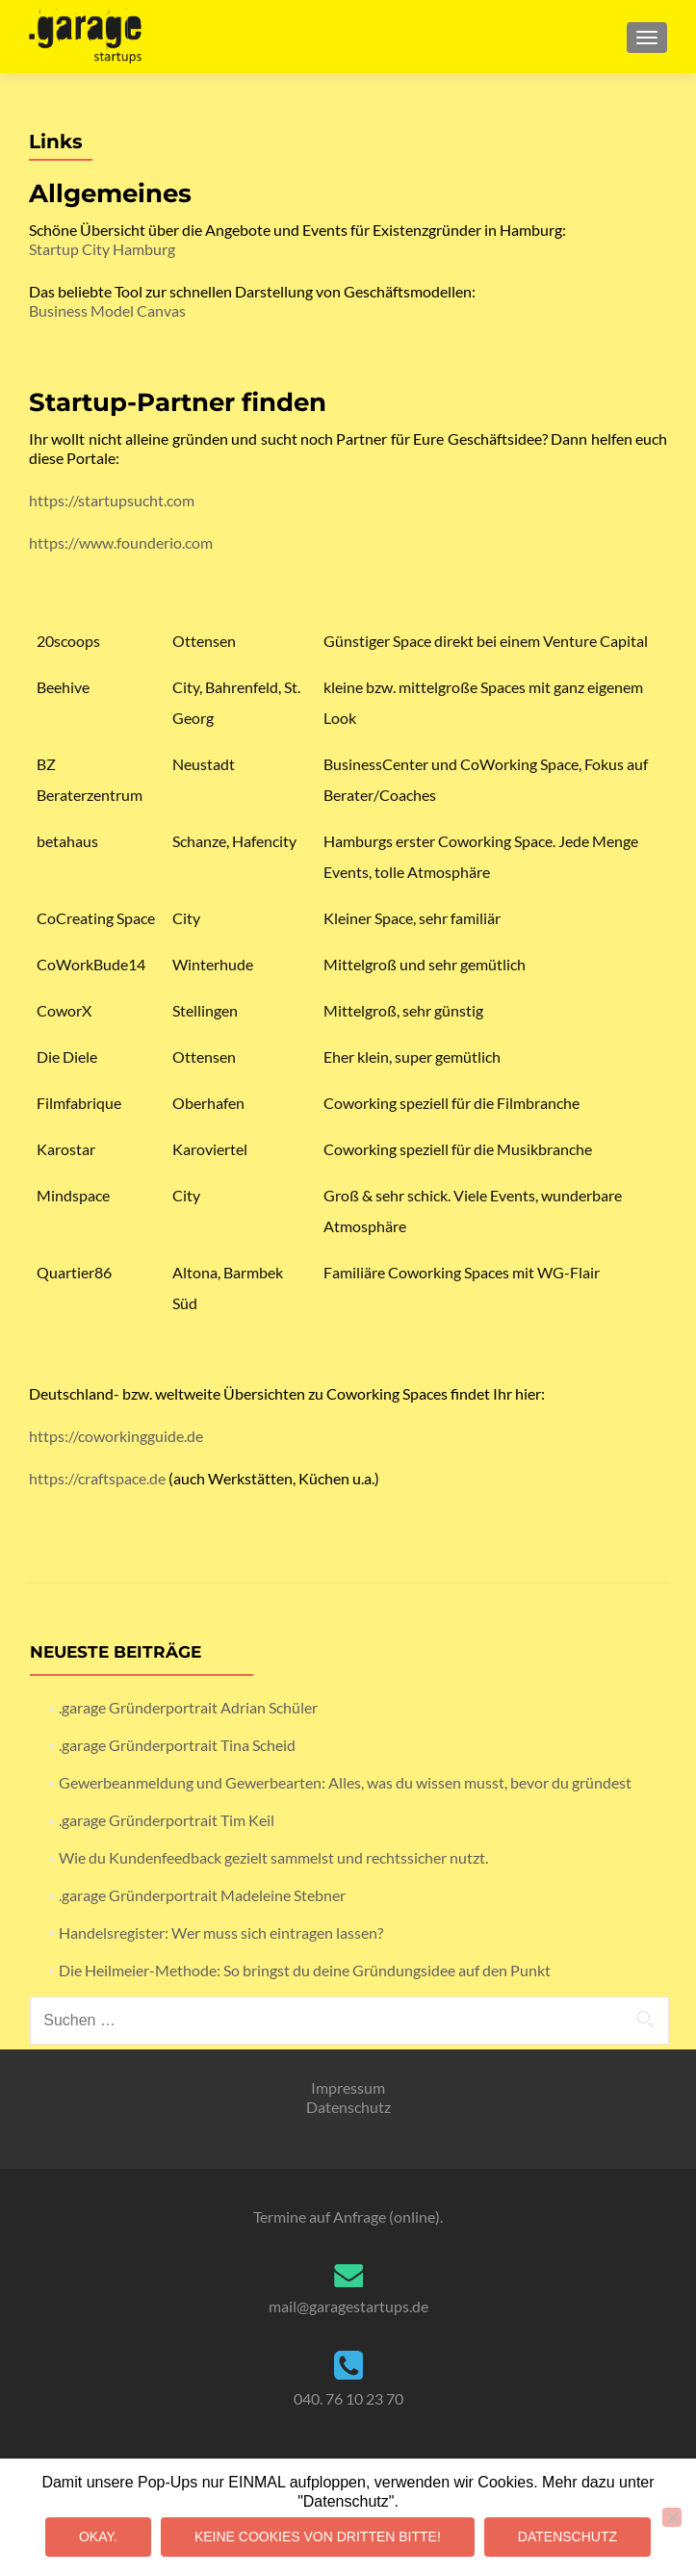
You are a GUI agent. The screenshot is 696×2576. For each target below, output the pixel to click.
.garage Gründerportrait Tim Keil (166, 1820)
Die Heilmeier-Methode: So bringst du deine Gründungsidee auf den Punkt (305, 1970)
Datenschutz (348, 2107)
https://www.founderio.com (121, 542)
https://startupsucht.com (111, 500)
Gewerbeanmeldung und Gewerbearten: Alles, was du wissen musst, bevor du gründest (345, 1782)
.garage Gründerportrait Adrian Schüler (188, 1707)
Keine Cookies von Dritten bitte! (317, 2536)
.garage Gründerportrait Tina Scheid (177, 1745)
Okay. (98, 2536)
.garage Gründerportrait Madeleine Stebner (202, 1895)
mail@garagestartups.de (348, 2306)
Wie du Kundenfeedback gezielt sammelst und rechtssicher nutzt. (273, 1857)
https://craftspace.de (97, 1478)
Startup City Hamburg (102, 249)
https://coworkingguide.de (116, 1436)
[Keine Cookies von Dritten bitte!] (672, 2517)
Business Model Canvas (107, 310)
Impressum (348, 2087)
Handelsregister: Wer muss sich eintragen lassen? (221, 1932)
